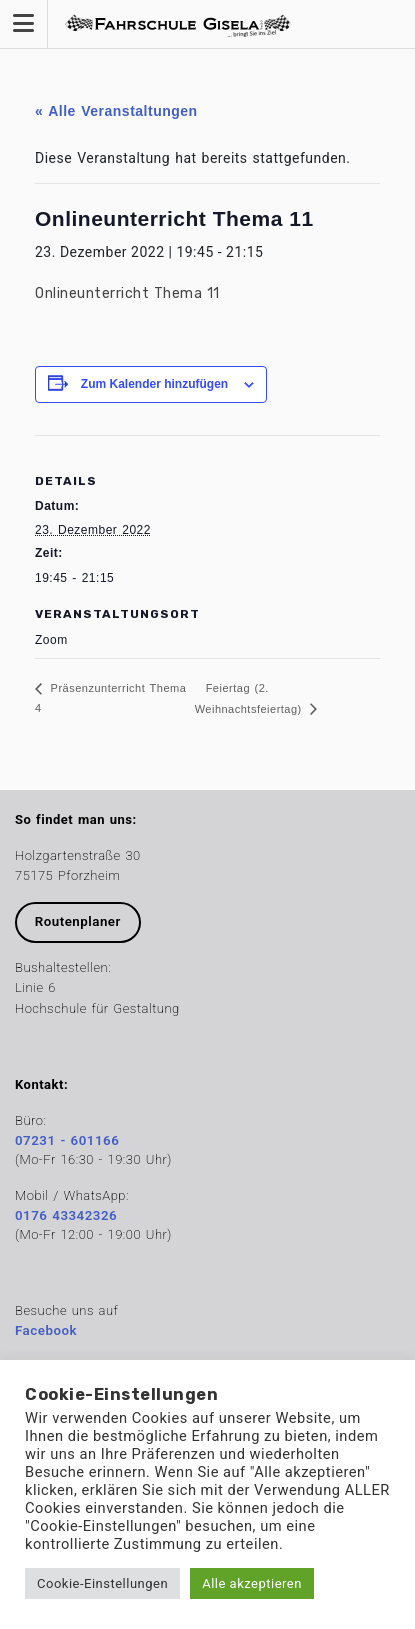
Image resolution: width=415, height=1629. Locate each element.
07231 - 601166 (67, 1140)
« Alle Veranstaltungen (116, 111)
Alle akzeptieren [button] (252, 1583)
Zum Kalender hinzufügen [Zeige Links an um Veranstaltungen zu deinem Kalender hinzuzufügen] (154, 384)
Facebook (46, 1330)
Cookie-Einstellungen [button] (102, 1583)
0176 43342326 (66, 1215)
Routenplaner (78, 921)
